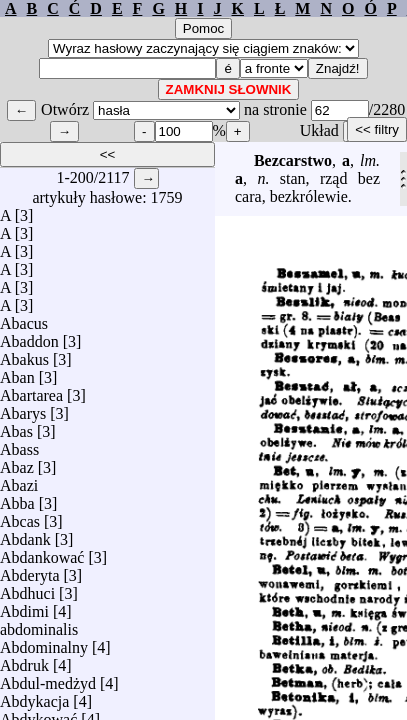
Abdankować (42, 552)
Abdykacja (34, 696)
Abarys (23, 408)
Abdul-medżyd (48, 678)
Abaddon (29, 336)
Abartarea (31, 390)
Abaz (17, 462)
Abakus (24, 354)
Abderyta (30, 570)
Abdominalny (44, 642)
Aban (17, 372)
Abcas (20, 516)
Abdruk (24, 660)
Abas (16, 426)
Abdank (25, 534)
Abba (17, 498)
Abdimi (24, 606)
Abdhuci (27, 588)
